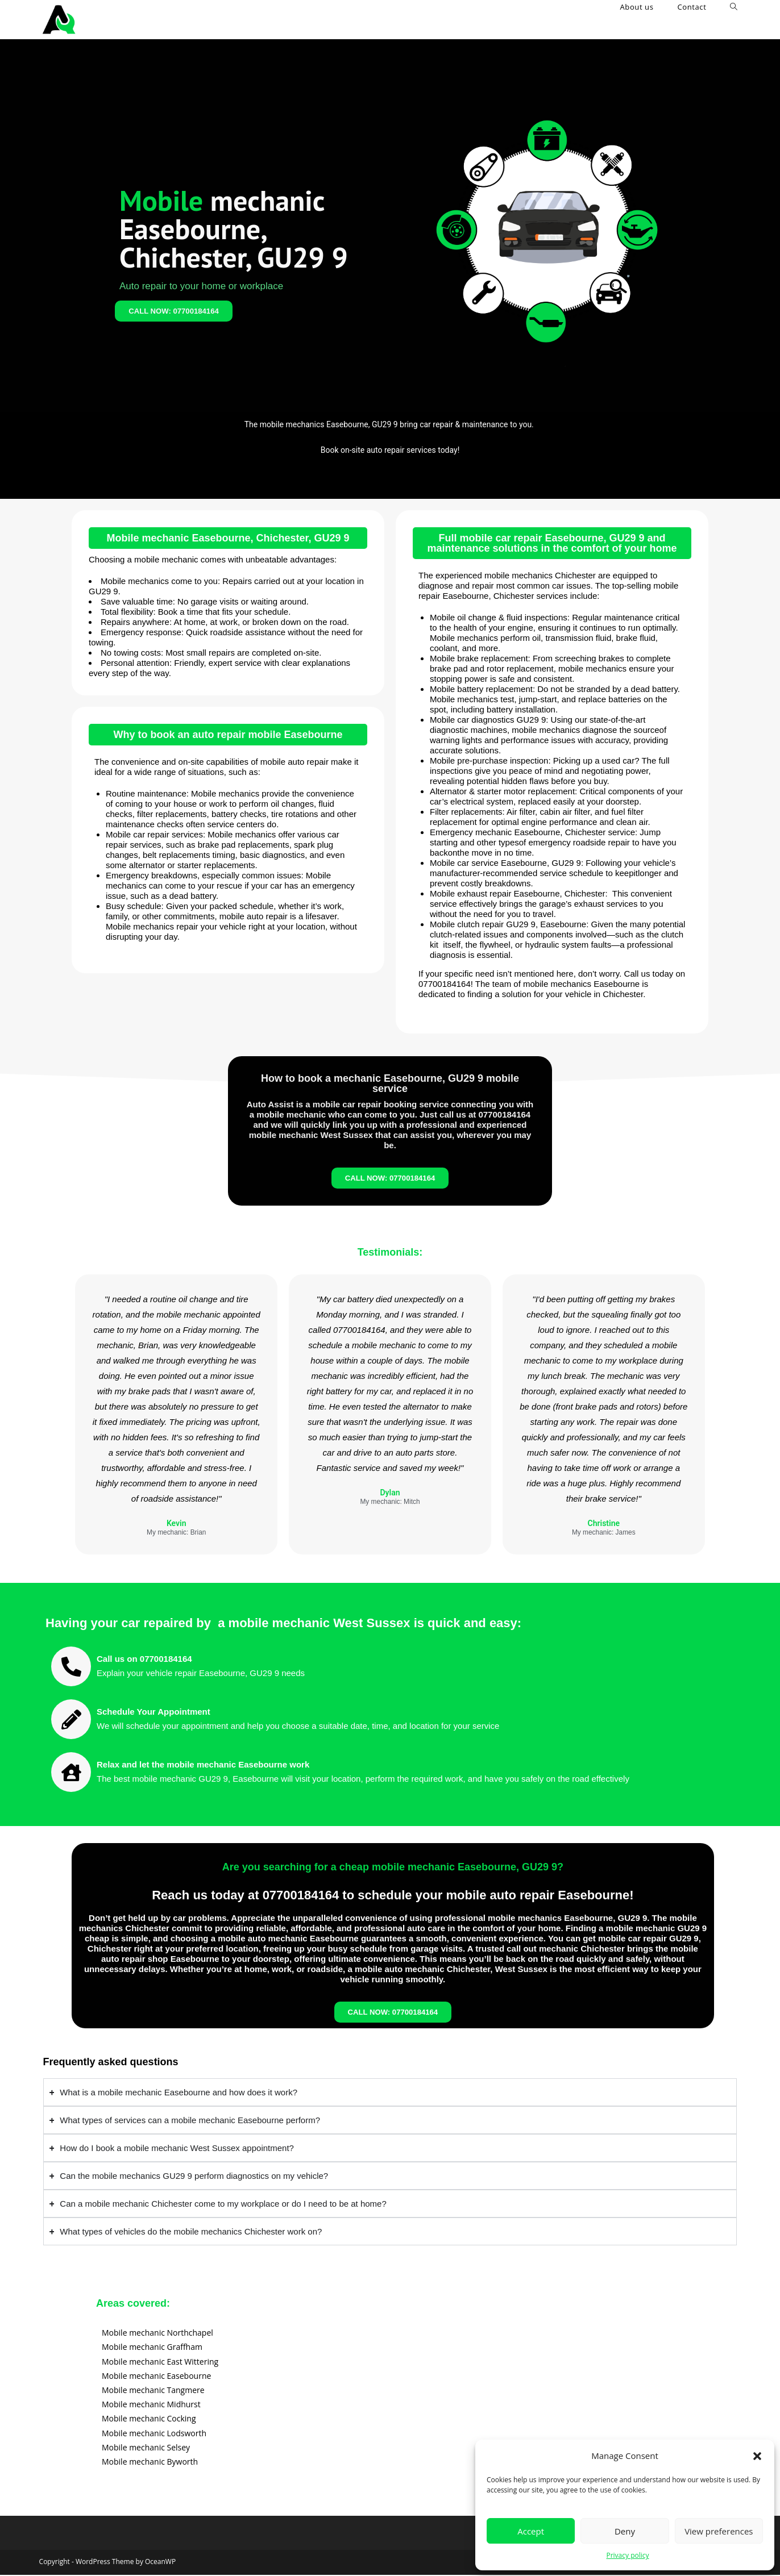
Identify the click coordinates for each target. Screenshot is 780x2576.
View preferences (718, 2531)
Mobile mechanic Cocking (149, 2419)
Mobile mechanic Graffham (152, 2347)
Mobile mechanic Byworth (150, 2462)
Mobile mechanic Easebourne (156, 2376)
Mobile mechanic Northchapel (157, 2333)
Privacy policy (627, 2555)
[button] (757, 2456)
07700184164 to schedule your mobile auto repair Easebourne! (448, 1896)
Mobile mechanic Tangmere (153, 2391)
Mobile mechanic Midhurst (151, 2405)
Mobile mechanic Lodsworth (154, 2433)
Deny (625, 2531)
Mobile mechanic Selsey (146, 2447)
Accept (530, 2531)
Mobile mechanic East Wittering (160, 2362)
